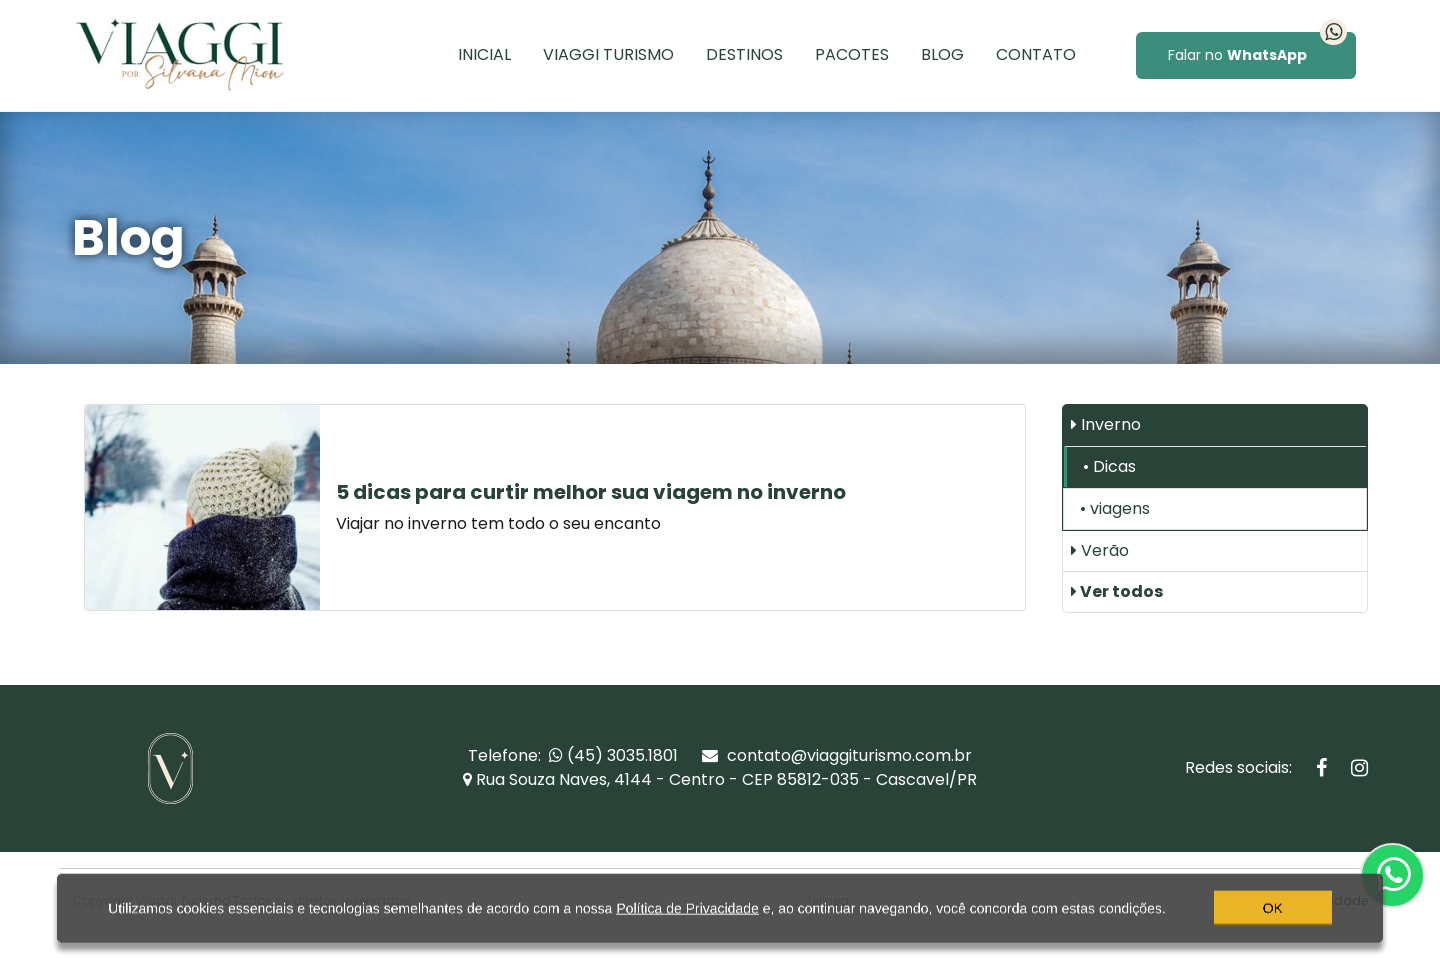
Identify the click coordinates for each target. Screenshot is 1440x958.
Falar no (1258, 48)
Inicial (484, 54)
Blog (942, 54)
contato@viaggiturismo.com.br (837, 755)
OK (1273, 921)
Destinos (744, 54)
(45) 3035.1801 (613, 755)
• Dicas (1109, 466)
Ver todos (1117, 591)
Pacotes (852, 54)
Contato (1036, 54)
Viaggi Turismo (608, 54)
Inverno (1106, 424)
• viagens (1115, 508)
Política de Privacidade (687, 921)
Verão (1100, 550)
